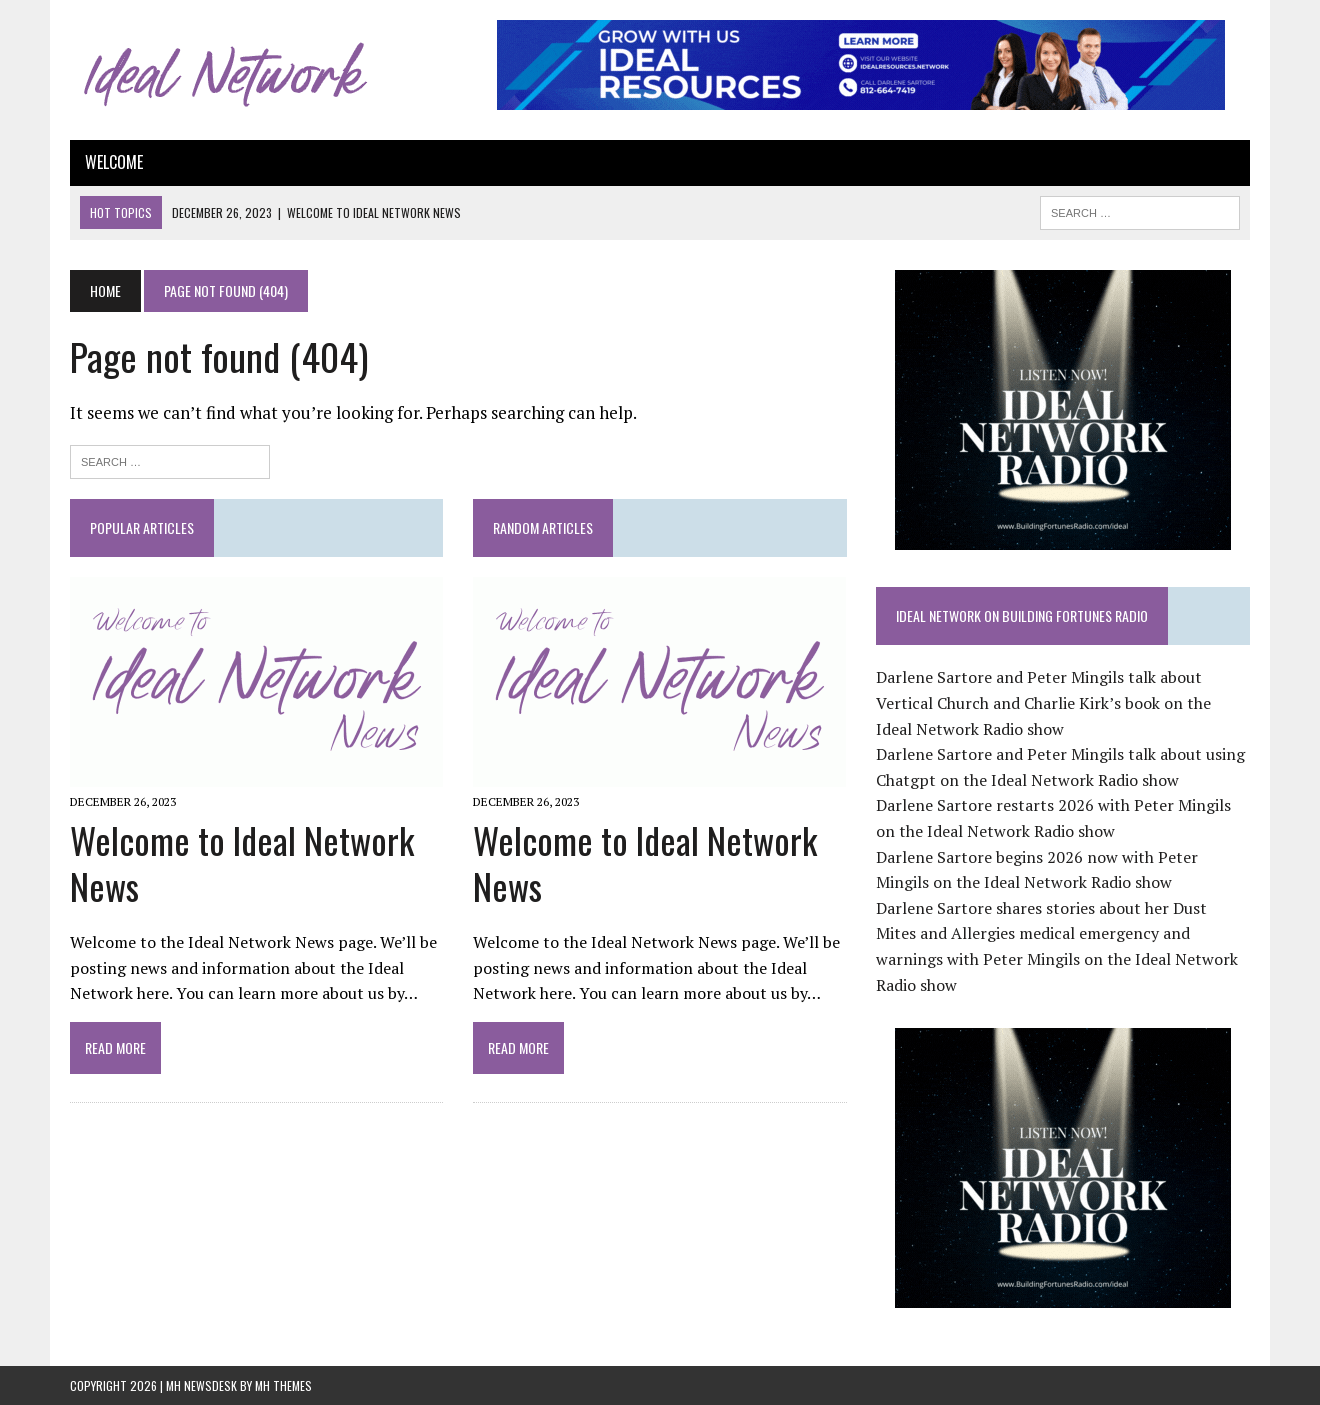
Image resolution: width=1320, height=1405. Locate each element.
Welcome (114, 162)
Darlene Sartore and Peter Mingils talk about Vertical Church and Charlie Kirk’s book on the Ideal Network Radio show (1043, 702)
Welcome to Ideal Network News (242, 863)
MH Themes (283, 1385)
